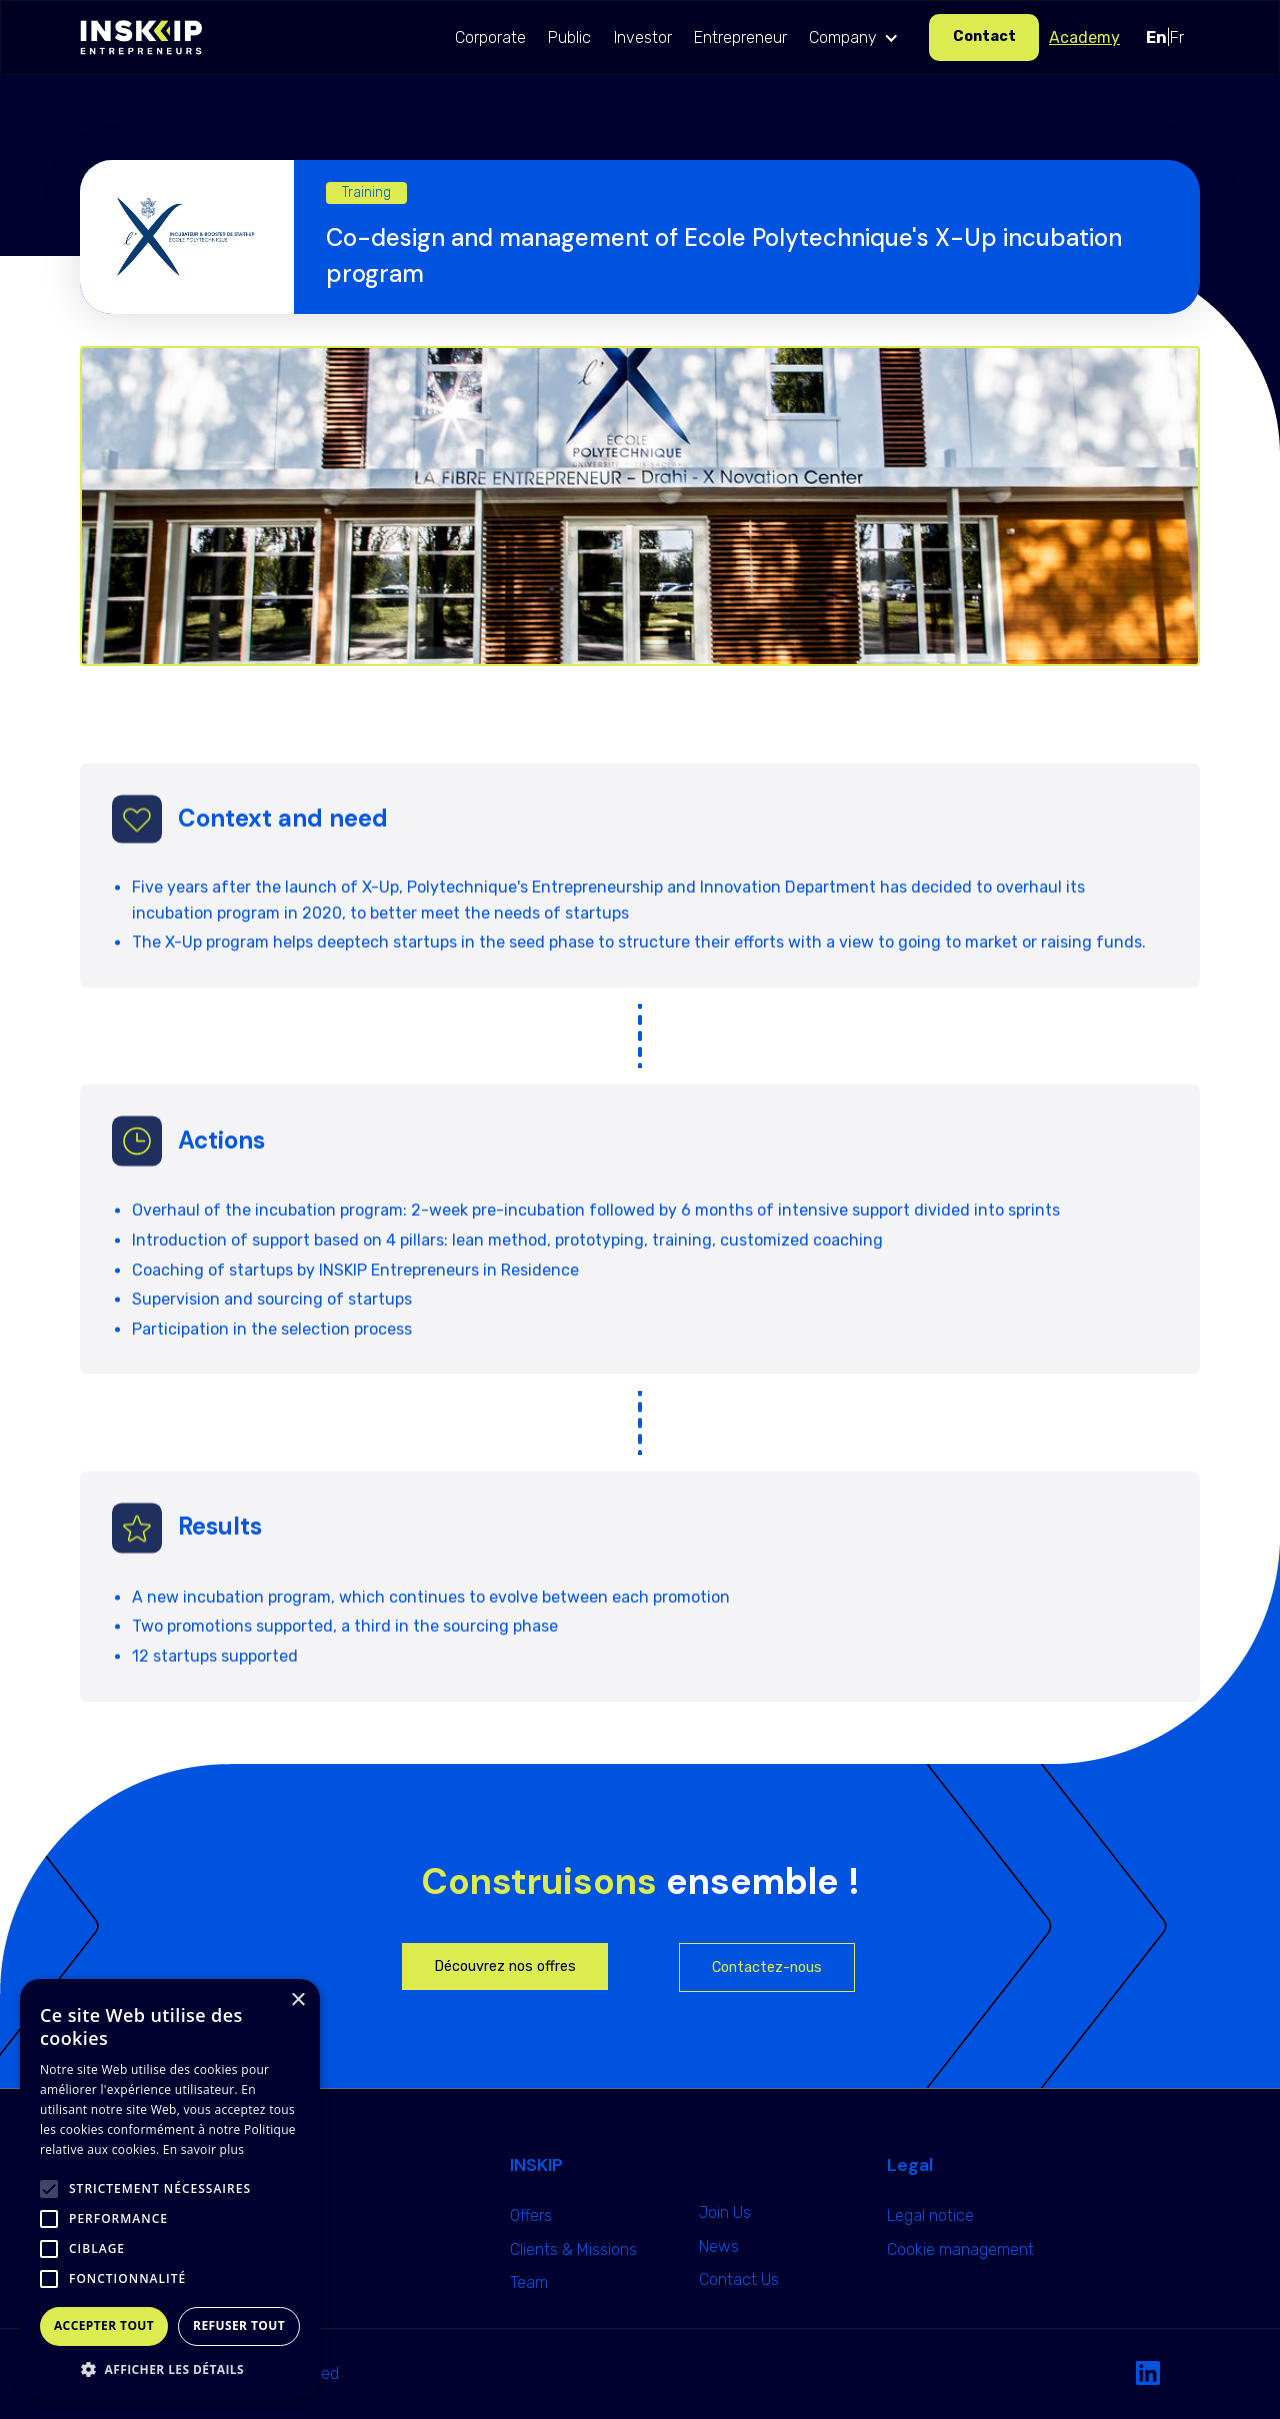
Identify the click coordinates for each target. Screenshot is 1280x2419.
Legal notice (930, 2215)
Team (529, 2282)
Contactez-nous (767, 1967)
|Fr (1165, 37)
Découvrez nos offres (505, 1966)
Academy (1084, 37)
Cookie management (960, 2249)
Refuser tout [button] (239, 2325)
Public (569, 37)
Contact (984, 36)
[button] (858, 38)
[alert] (170, 2189)
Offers (531, 2215)
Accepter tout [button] (104, 2325)
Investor (643, 37)
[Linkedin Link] (1148, 2374)
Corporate (490, 37)
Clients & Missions (573, 2249)
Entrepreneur (740, 37)
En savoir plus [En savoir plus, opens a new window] (203, 2149)
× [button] (297, 2000)
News (719, 2246)
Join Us (725, 2212)
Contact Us (739, 2279)
